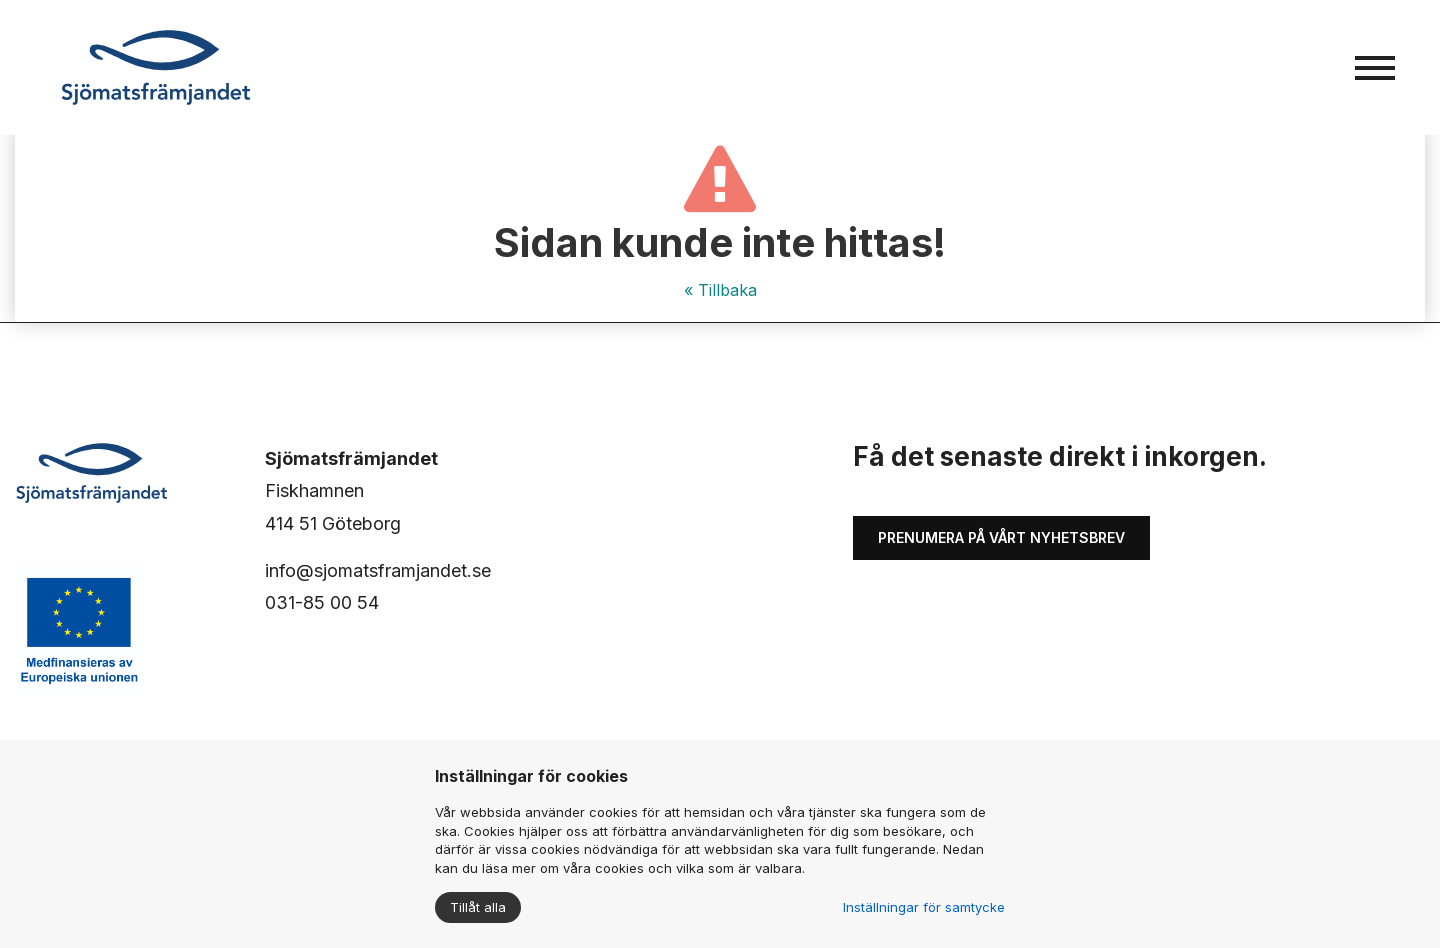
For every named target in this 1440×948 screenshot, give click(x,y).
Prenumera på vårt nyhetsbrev (1001, 537)
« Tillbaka (720, 290)
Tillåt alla (478, 907)
